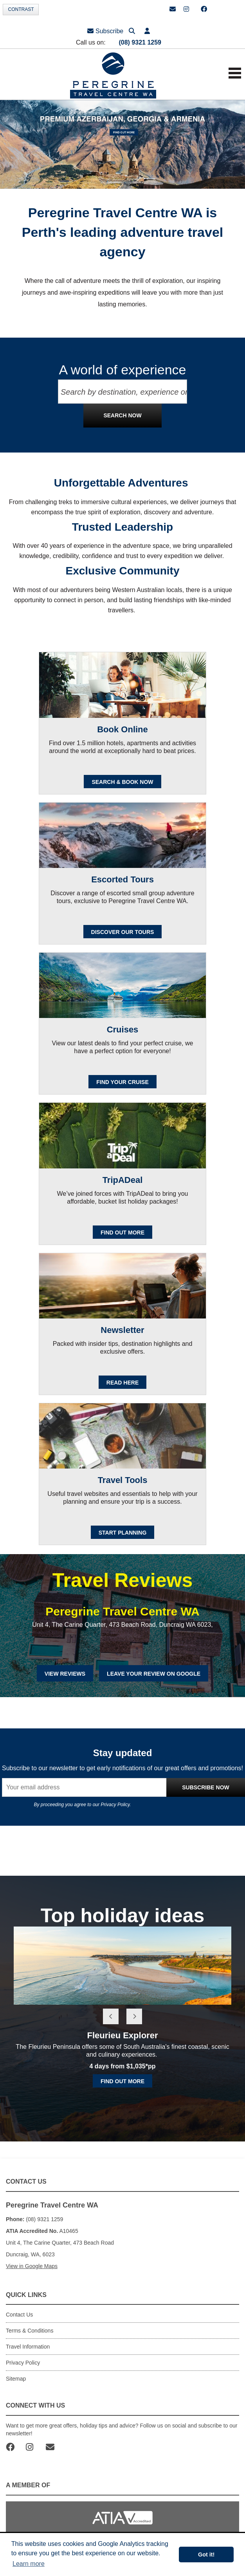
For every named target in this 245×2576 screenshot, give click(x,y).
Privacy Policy (115, 1804)
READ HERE (122, 1382)
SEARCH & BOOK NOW (122, 782)
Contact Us (19, 2314)
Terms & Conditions (29, 2330)
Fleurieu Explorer (122, 2035)
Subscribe (105, 31)
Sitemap (16, 2379)
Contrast (21, 9)
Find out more (122, 2081)
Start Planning (123, 1533)
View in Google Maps (32, 2266)
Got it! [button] (206, 2554)
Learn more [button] (29, 2563)
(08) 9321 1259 (140, 42)
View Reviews (65, 1674)
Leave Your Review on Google (153, 1674)
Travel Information (28, 2346)
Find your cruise (122, 1082)
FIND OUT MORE (122, 1232)
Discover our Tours (122, 932)
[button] (147, 31)
